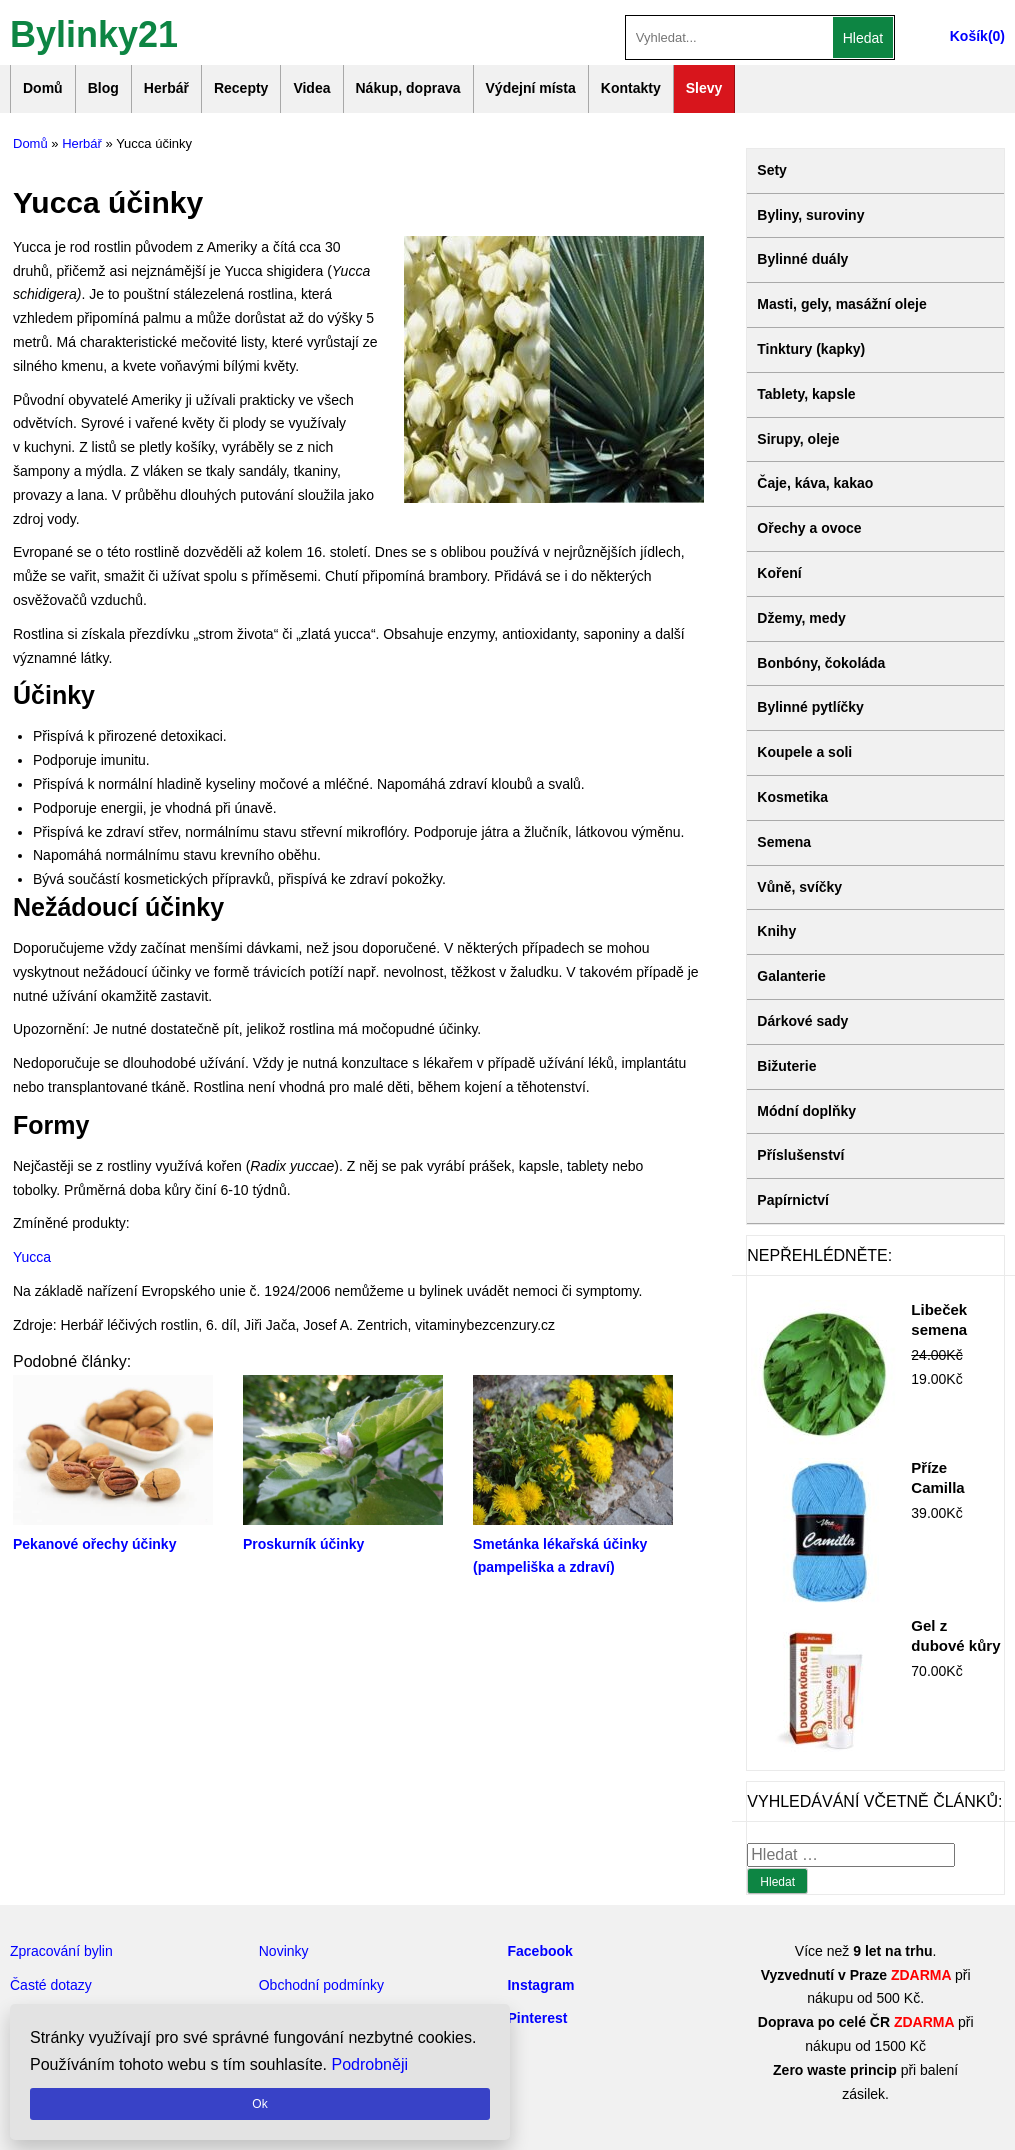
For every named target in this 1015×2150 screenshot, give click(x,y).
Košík (969, 36)
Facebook (539, 1951)
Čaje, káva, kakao (815, 483)
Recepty (241, 88)
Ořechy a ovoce (809, 528)
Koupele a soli (804, 752)
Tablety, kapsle (806, 394)
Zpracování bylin (61, 1951)
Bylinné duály (802, 259)
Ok (259, 2104)
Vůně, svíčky (799, 887)
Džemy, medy (801, 618)
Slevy (704, 88)
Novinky (284, 1951)
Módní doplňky (806, 1111)
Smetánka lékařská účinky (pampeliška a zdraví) (573, 1544)
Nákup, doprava (408, 88)
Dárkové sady (802, 1021)
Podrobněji (370, 2064)
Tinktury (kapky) (811, 349)
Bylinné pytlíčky (810, 707)
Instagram (540, 1985)
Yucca (32, 1257)
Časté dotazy (51, 1985)
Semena (784, 842)
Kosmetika (792, 797)
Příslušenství (800, 1155)
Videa (311, 88)
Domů (43, 88)
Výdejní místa (531, 88)
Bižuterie (786, 1066)
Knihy (776, 931)
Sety (772, 170)
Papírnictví (793, 1200)
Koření (779, 573)
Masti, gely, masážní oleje (841, 304)
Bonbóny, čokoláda (821, 663)
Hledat (863, 38)
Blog (103, 88)
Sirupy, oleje (798, 439)
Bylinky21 (94, 32)
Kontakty (631, 88)
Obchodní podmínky (321, 1985)
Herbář (166, 88)
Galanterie (791, 976)
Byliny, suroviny (810, 215)
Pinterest (537, 2018)
